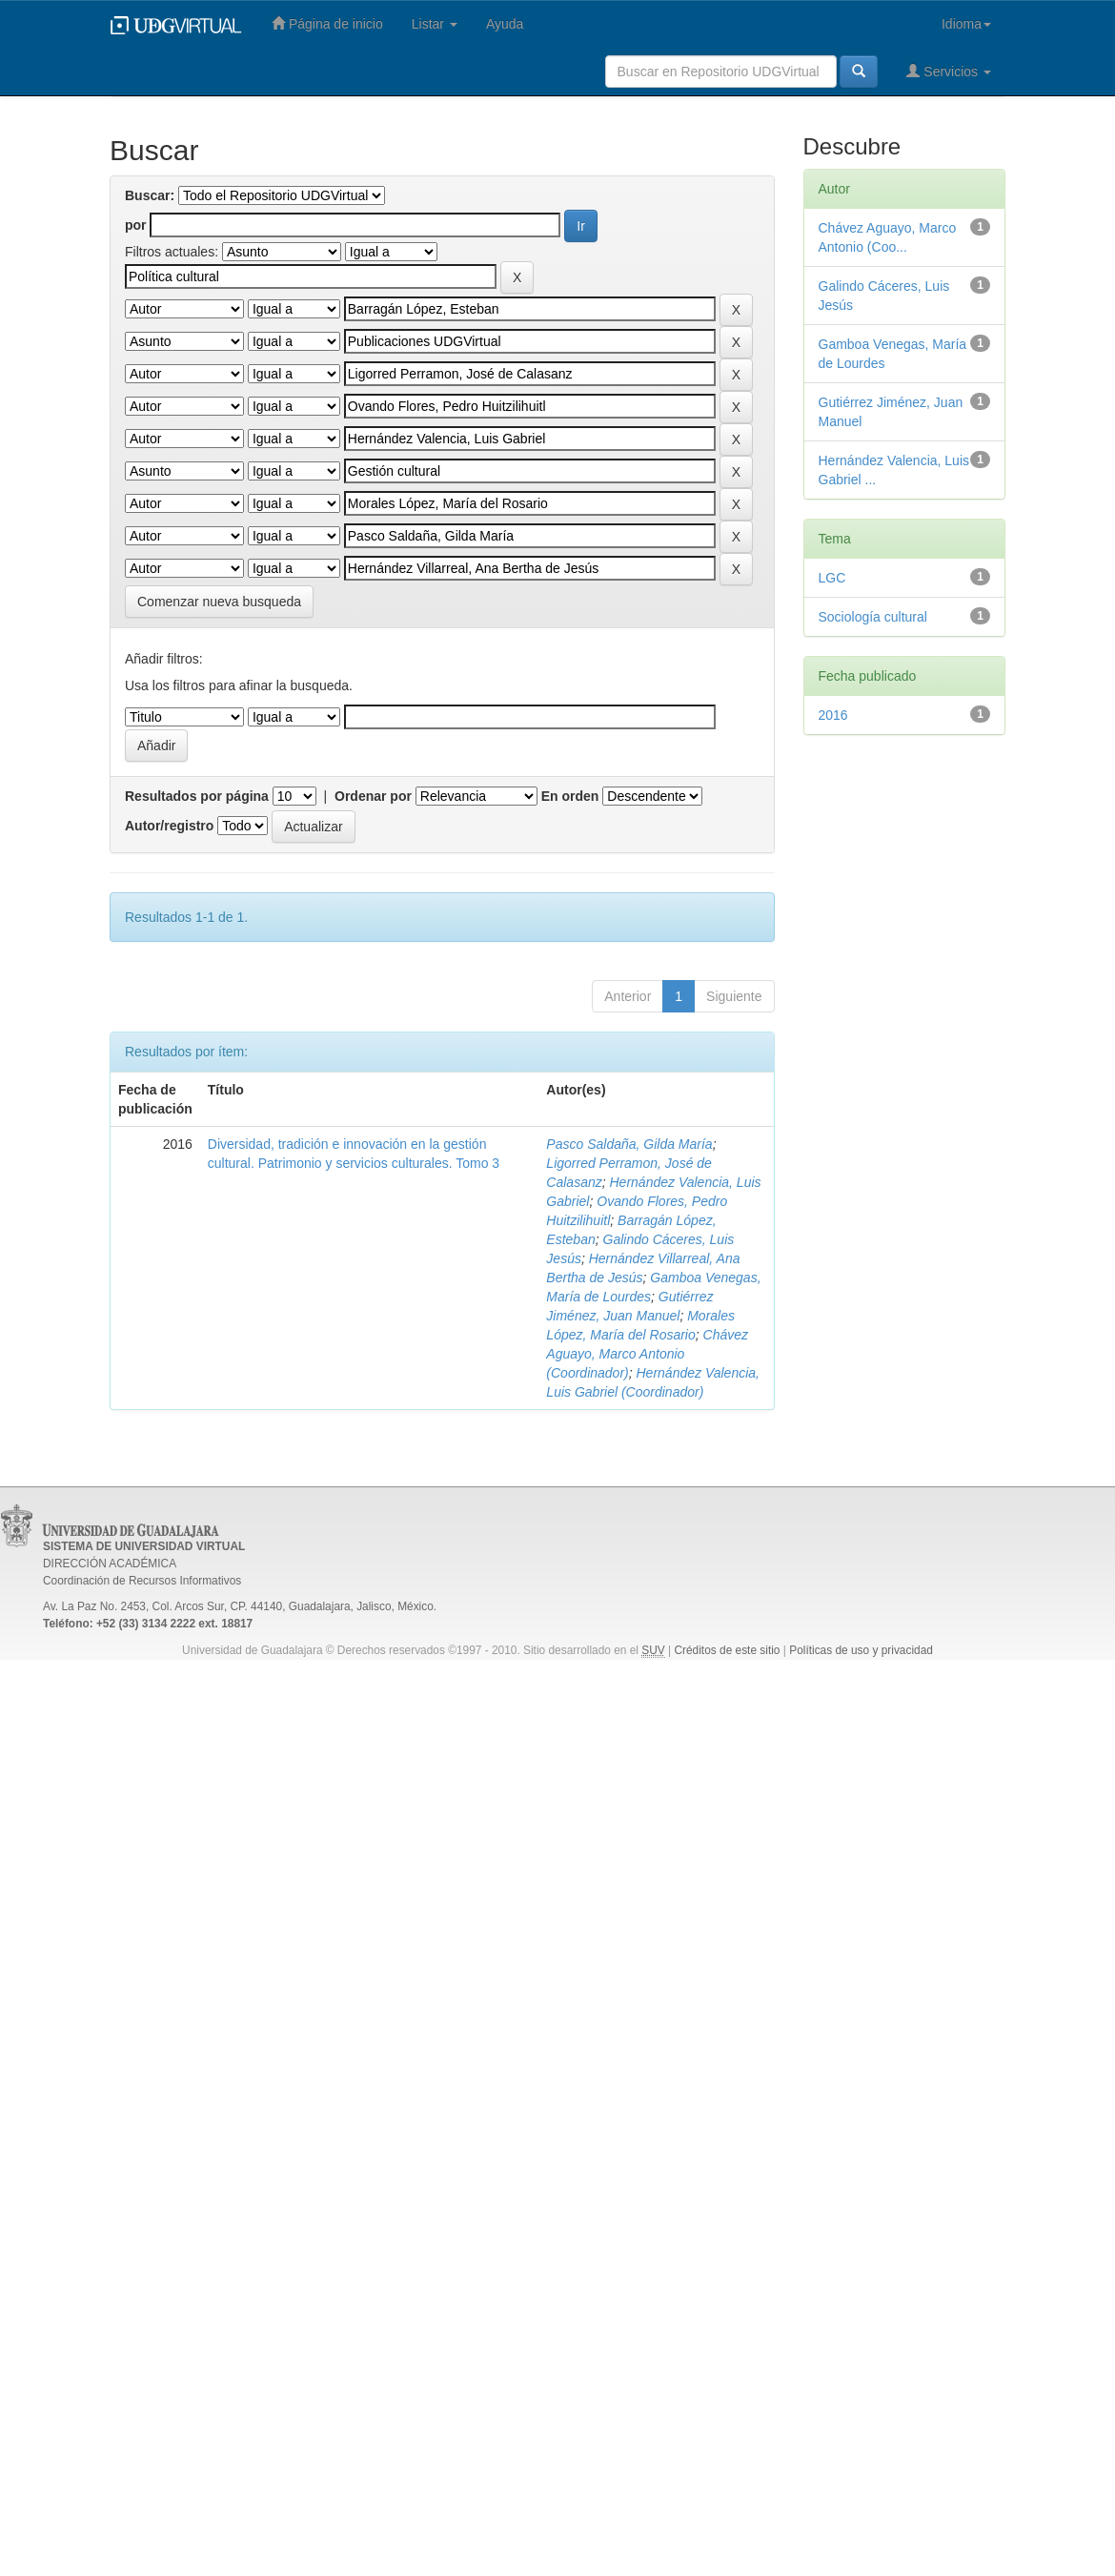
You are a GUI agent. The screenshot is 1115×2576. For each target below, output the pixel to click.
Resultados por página (197, 796)
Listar (434, 23)
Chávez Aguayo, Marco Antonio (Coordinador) (647, 1353)
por (136, 225)
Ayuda (504, 23)
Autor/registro (169, 825)
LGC (832, 577)
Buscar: (149, 195)
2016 (833, 715)
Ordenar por (373, 796)
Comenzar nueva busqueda (219, 601)
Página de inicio (327, 23)
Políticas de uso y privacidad (861, 1650)
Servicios (948, 71)
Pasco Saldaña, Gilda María (629, 1144)
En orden (570, 796)
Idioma (966, 23)
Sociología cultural (873, 616)
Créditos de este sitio (727, 1650)
